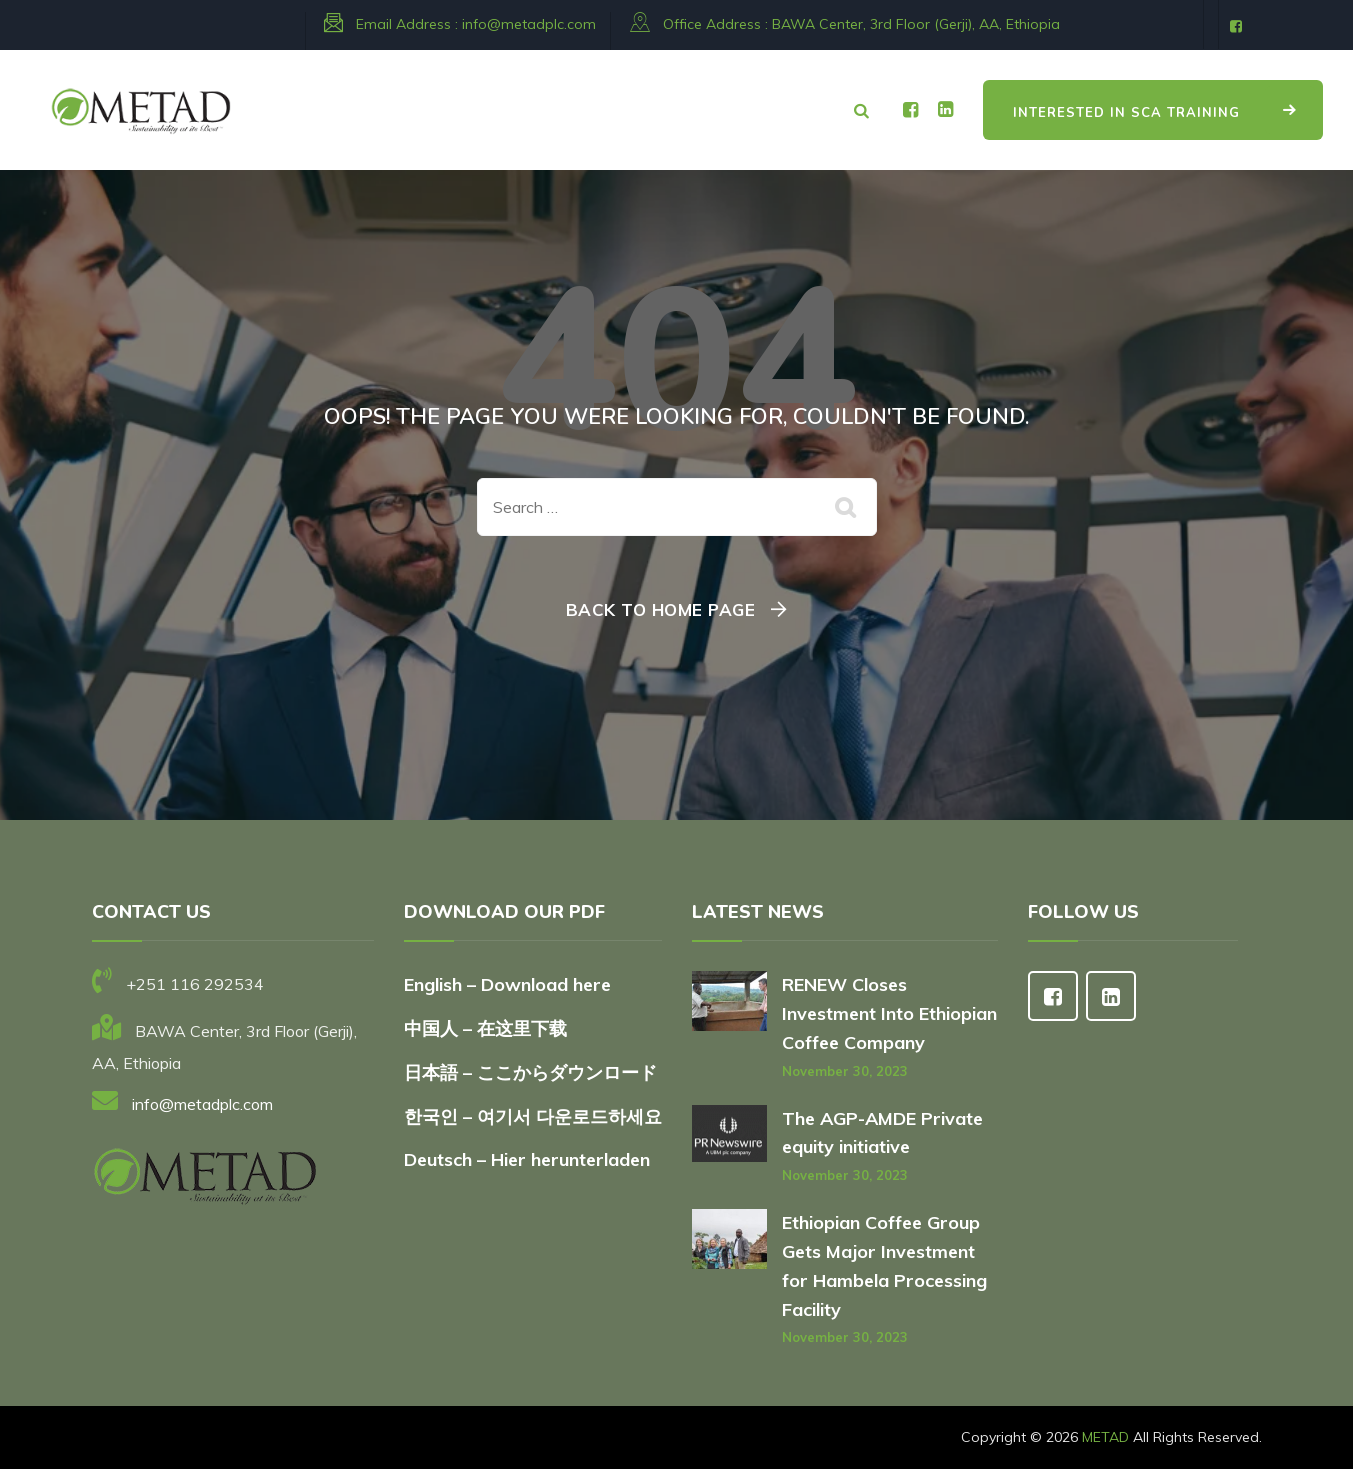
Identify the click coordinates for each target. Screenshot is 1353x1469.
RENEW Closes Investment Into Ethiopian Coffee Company (889, 1013)
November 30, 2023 (845, 1071)
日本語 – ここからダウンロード (530, 1072)
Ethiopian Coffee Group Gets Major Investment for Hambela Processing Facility (884, 1265)
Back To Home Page (661, 609)
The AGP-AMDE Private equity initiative (882, 1133)
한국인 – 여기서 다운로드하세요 (533, 1116)
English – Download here (510, 984)
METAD (1105, 1437)
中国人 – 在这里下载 (485, 1028)
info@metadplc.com (529, 24)
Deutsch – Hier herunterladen (527, 1159)
